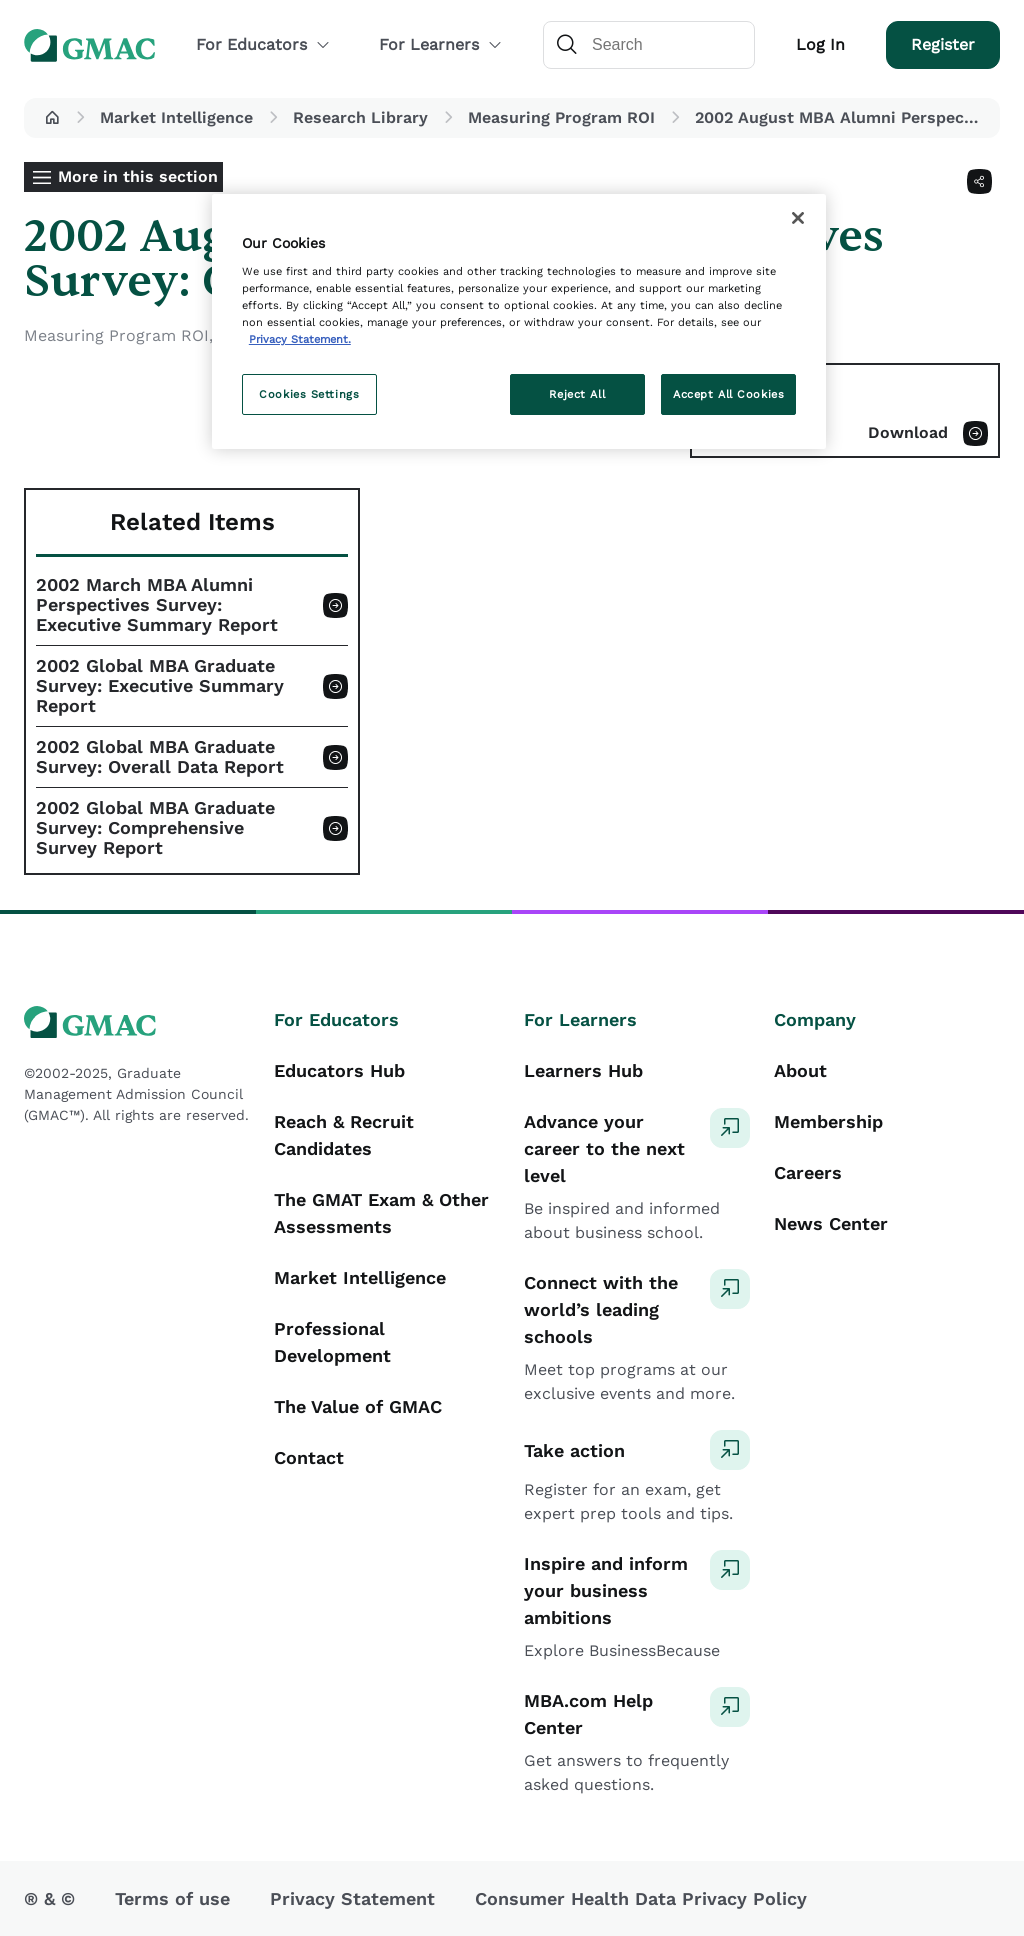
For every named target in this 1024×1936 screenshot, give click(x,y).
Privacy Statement (352, 1898)
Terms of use (172, 1898)
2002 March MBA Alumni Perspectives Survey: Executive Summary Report (157, 605)
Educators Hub (339, 1070)
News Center (831, 1223)
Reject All (577, 394)
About (800, 1070)
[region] (519, 322)
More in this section (138, 176)
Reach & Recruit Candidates (344, 1135)
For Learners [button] (441, 44)
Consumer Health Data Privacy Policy (641, 1898)
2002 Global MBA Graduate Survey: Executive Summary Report (160, 686)
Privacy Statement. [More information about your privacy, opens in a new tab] (300, 339)
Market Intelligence (176, 117)
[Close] (798, 218)
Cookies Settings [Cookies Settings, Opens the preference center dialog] (309, 394)
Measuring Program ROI (561, 117)
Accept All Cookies (728, 394)
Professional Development (332, 1342)
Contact (309, 1457)
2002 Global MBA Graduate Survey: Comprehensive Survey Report (155, 828)
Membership (828, 1121)
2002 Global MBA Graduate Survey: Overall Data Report (160, 757)
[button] (52, 118)
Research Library (360, 117)
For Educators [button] (263, 44)
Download (908, 432)
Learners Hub (583, 1070)
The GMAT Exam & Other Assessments (381, 1213)
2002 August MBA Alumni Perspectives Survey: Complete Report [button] (843, 117)
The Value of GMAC (358, 1406)
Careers (808, 1172)
